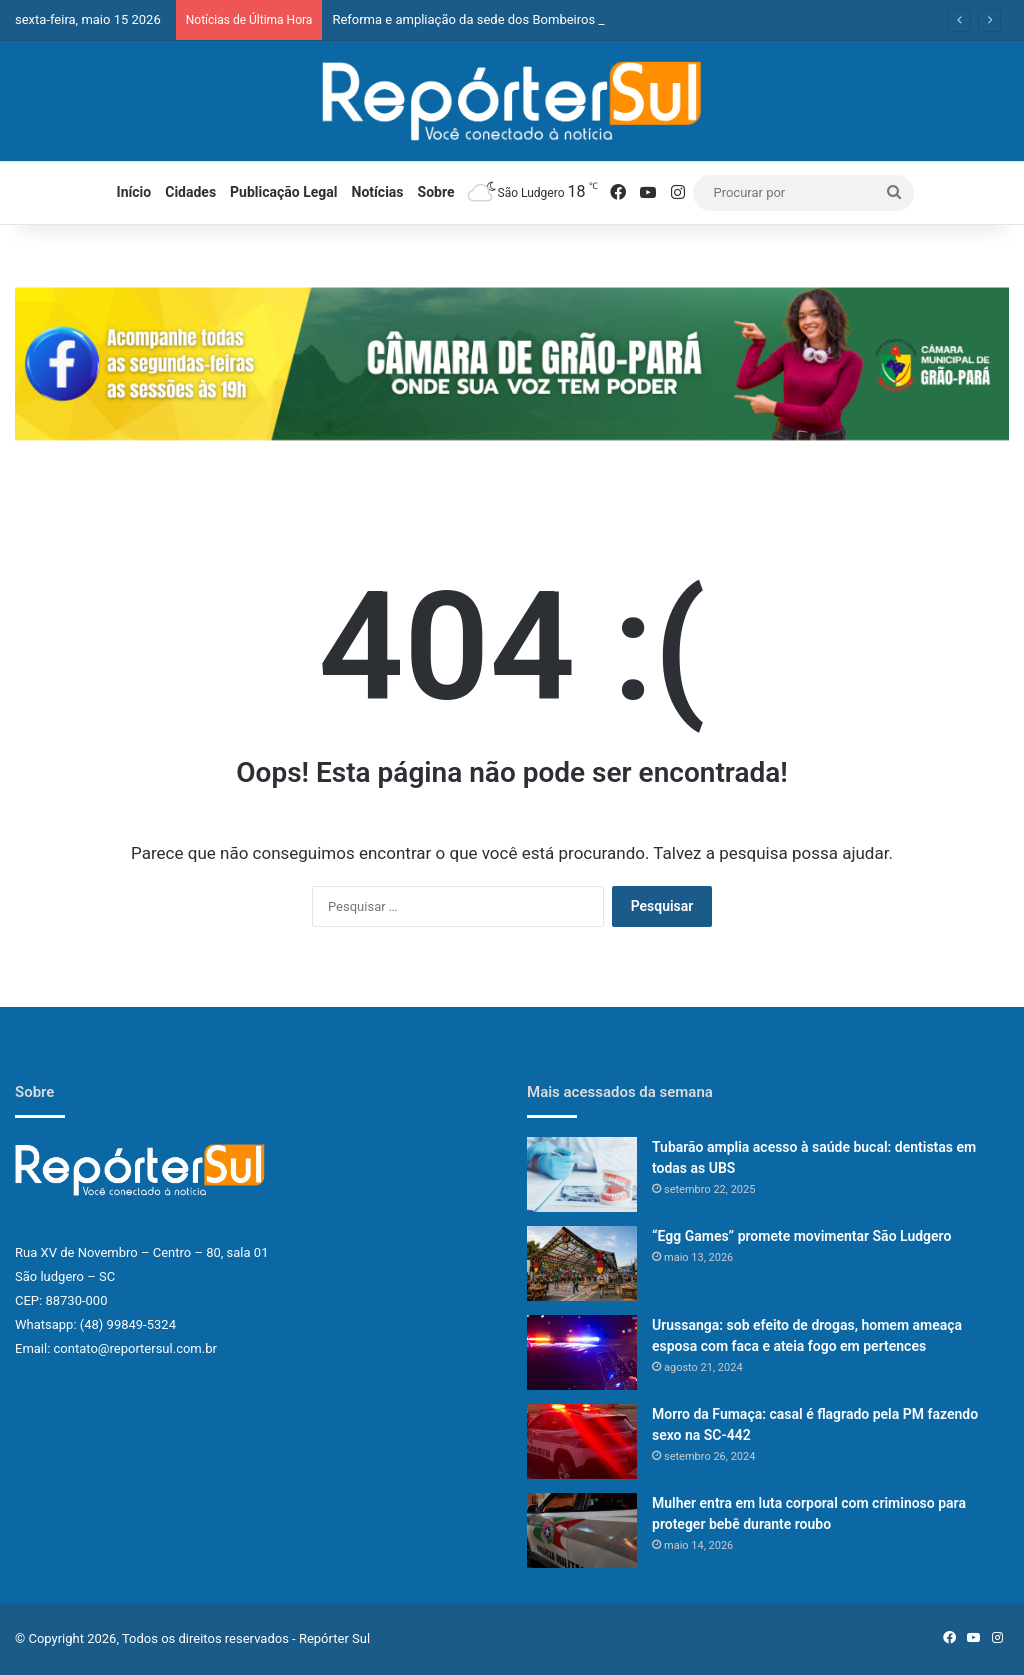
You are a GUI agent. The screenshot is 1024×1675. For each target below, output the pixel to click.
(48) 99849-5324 (128, 1324)
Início (134, 192)
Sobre (436, 192)
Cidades (190, 192)
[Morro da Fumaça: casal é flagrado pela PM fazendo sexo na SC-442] (582, 1441)
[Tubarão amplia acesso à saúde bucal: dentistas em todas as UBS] (582, 1174)
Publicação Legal (283, 192)
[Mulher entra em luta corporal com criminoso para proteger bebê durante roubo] (582, 1530)
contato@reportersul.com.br (135, 1348)
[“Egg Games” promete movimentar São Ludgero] (582, 1263)
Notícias (378, 192)
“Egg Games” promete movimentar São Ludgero (801, 1236)
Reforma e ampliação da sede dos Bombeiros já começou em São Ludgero (547, 19)
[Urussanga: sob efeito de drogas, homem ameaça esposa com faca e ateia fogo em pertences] (582, 1352)
